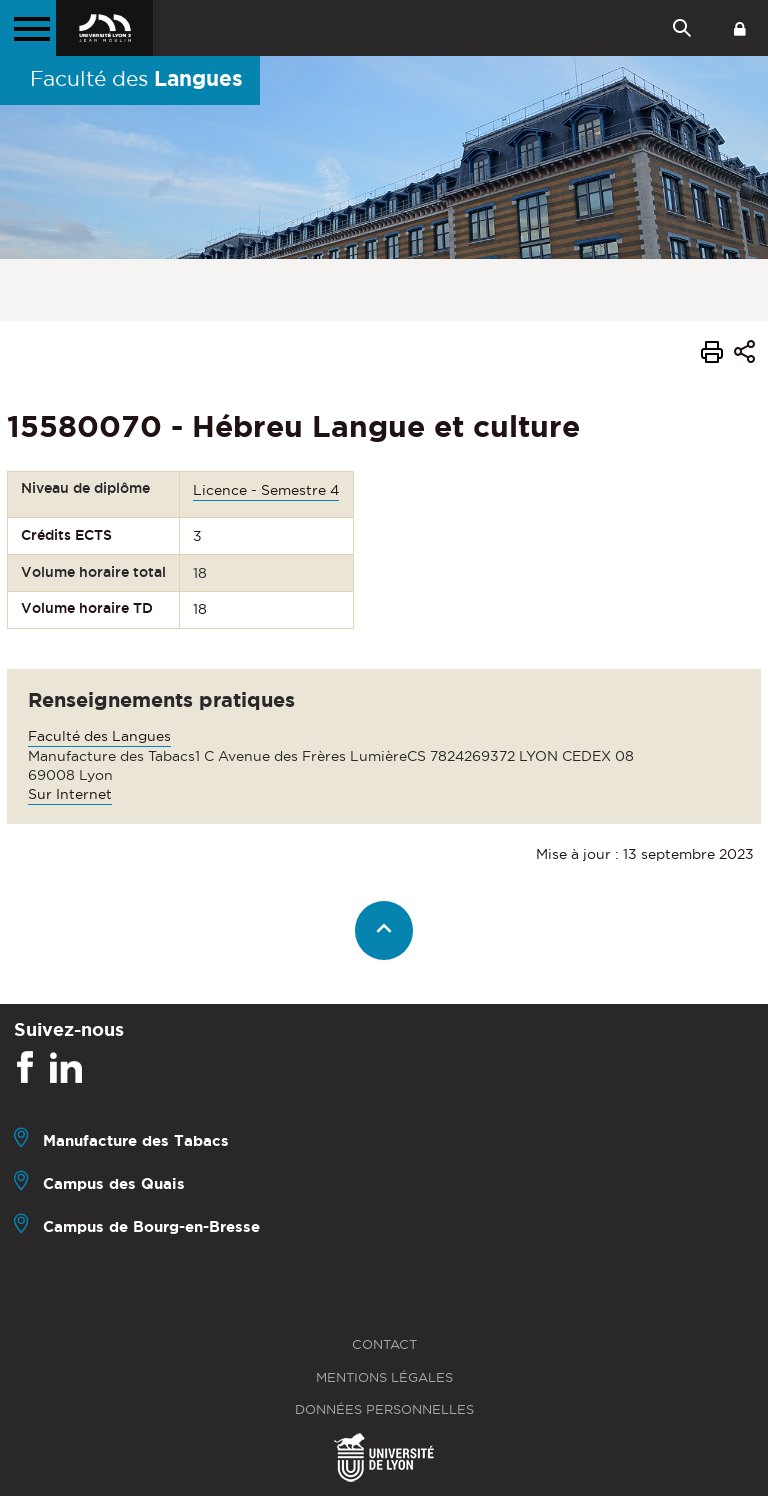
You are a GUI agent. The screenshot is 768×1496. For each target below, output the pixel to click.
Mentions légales (384, 1377)
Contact (384, 1344)
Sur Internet (70, 794)
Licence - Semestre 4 (266, 490)
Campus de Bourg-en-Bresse (151, 1226)
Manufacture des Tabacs (136, 1140)
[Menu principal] (28, 28)
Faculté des (136, 78)
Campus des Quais (114, 1183)
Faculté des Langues (99, 736)
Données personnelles (384, 1409)
